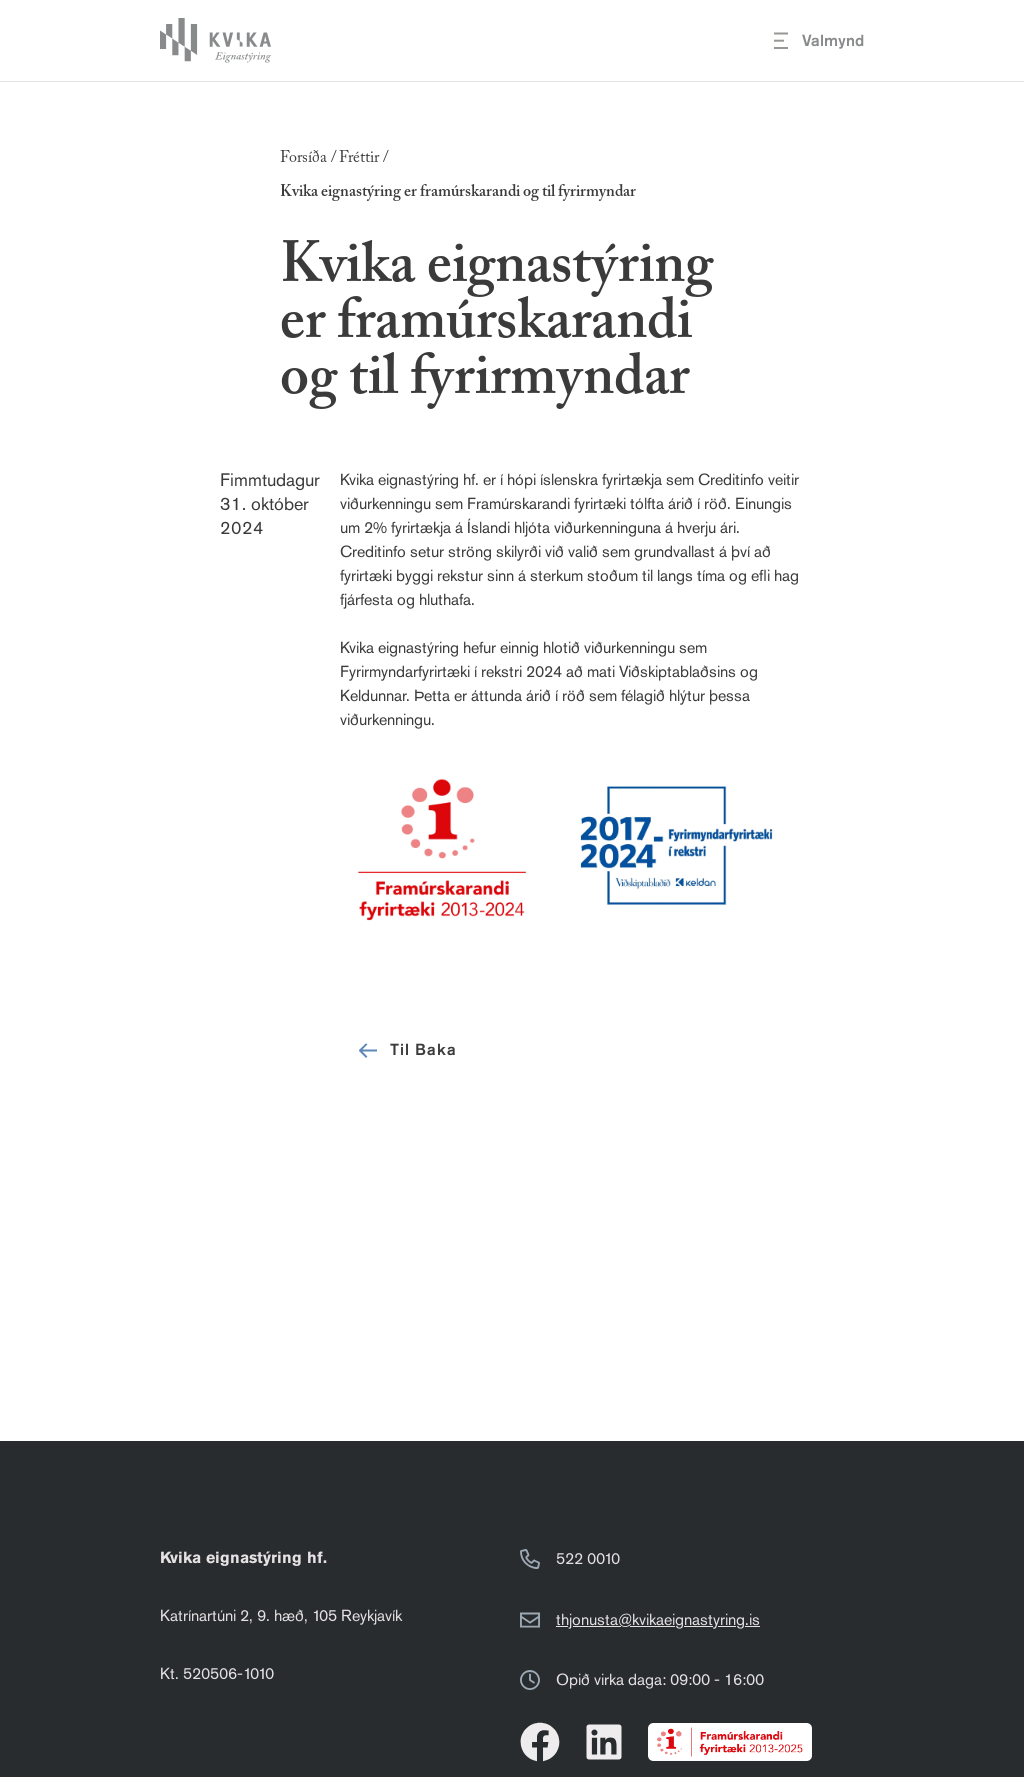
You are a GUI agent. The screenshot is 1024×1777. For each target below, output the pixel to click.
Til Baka (406, 1050)
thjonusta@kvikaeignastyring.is (658, 1619)
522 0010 (588, 1558)
